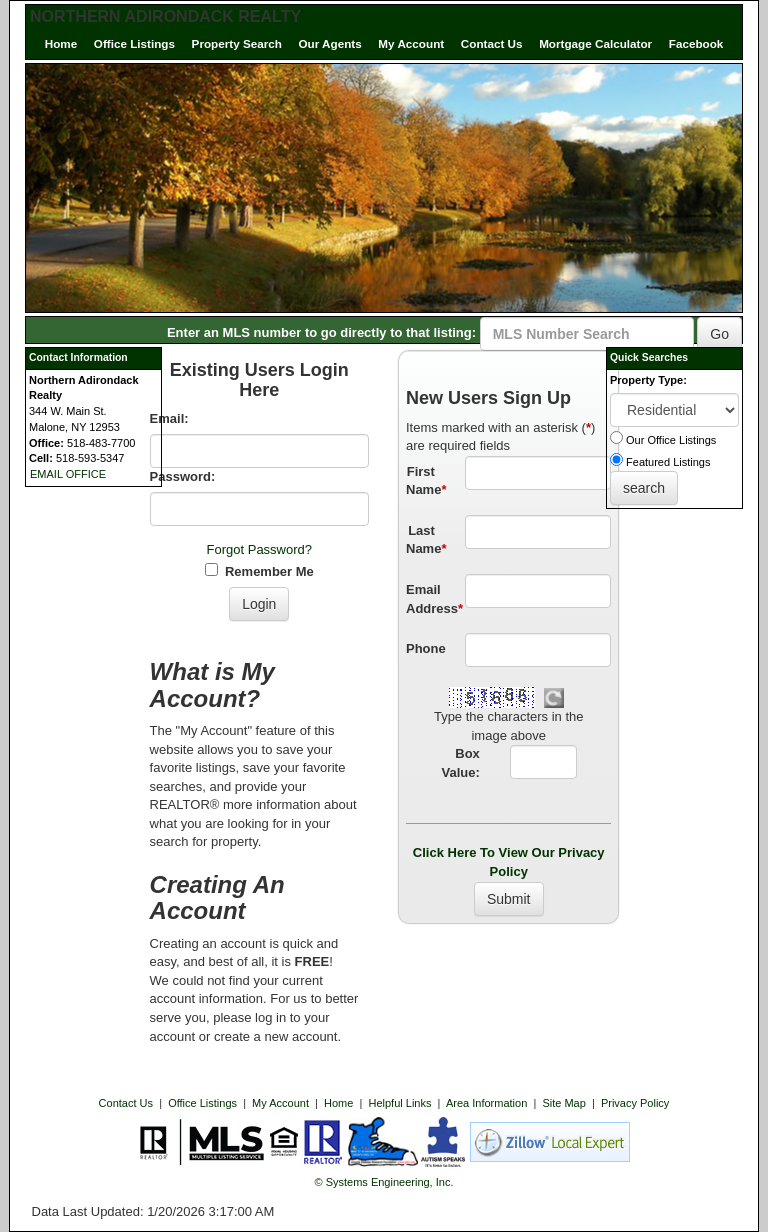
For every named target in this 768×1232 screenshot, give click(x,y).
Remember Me (259, 571)
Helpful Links (400, 1103)
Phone (426, 648)
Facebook (696, 43)
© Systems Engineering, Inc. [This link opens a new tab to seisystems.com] (384, 1182)
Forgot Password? (260, 549)
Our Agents (330, 43)
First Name (426, 481)
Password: (183, 476)
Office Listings (134, 43)
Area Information (486, 1103)
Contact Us (492, 43)
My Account (411, 43)
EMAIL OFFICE (68, 474)
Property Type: (648, 380)
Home (61, 43)
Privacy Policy (635, 1103)
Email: (169, 418)
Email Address (428, 599)
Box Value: (461, 763)
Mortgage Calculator (595, 43)
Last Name (426, 540)
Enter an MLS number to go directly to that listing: (321, 332)
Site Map (563, 1103)
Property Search (237, 43)
